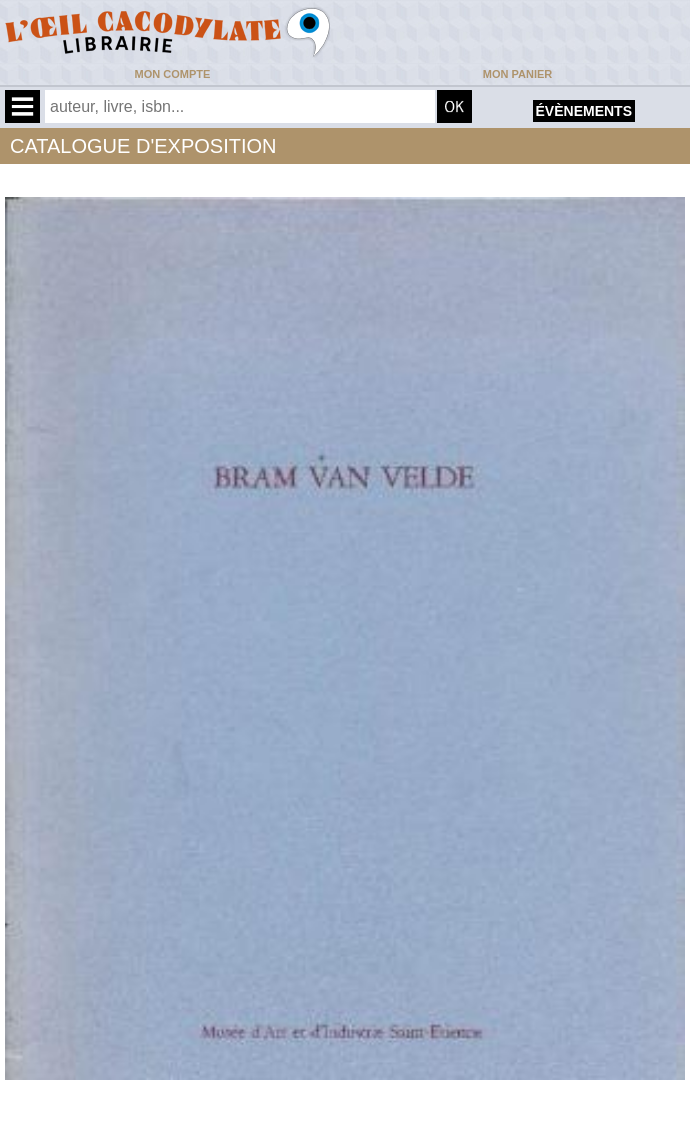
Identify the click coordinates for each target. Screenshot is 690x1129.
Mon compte (173, 74)
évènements (584, 111)
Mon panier (517, 74)
